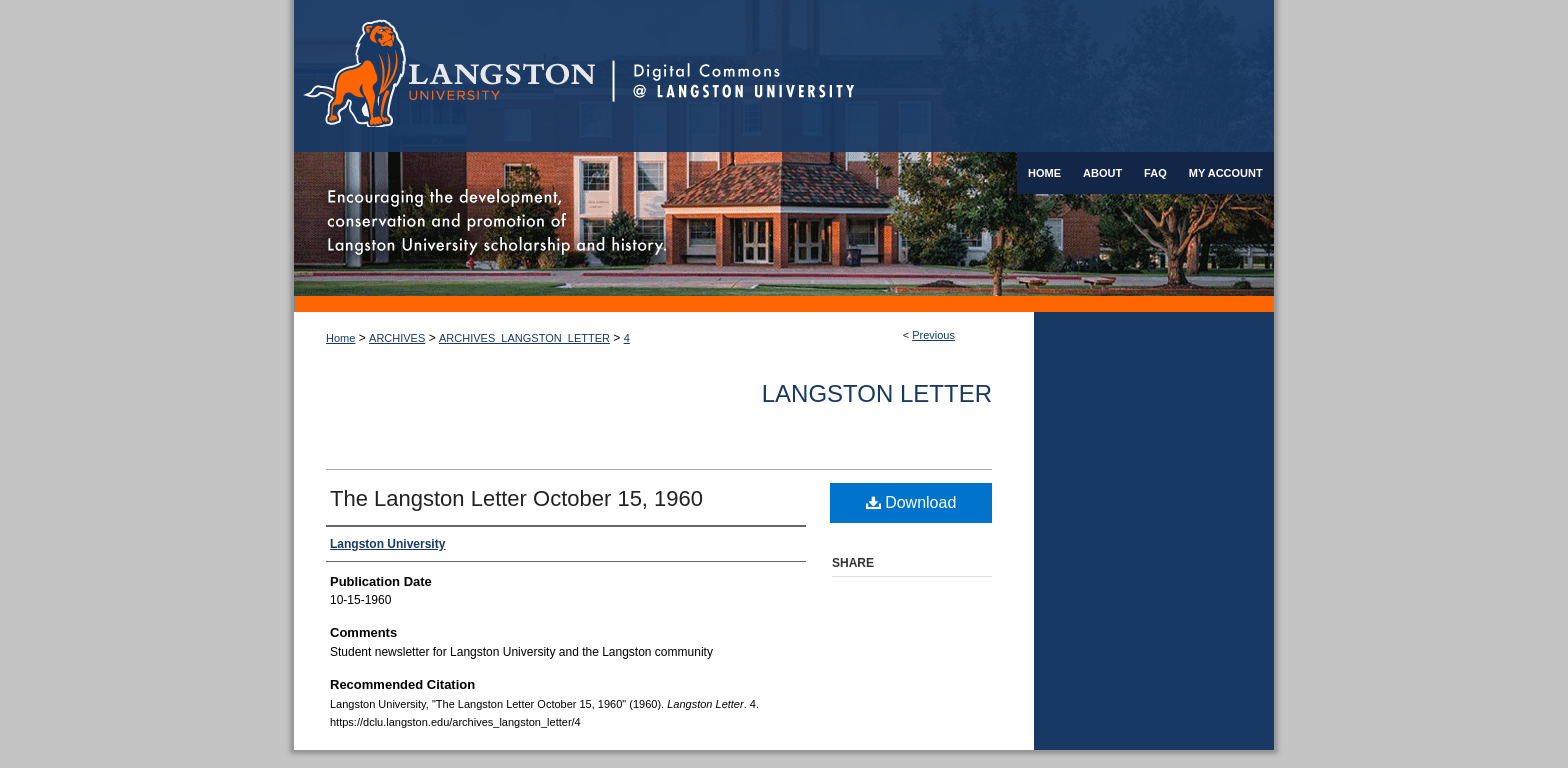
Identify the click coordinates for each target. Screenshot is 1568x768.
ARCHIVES (397, 338)
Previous (933, 335)
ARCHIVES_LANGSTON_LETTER (524, 338)
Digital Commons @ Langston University (943, 76)
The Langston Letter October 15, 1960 (516, 498)
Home (340, 338)
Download (911, 502)
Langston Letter (877, 393)
